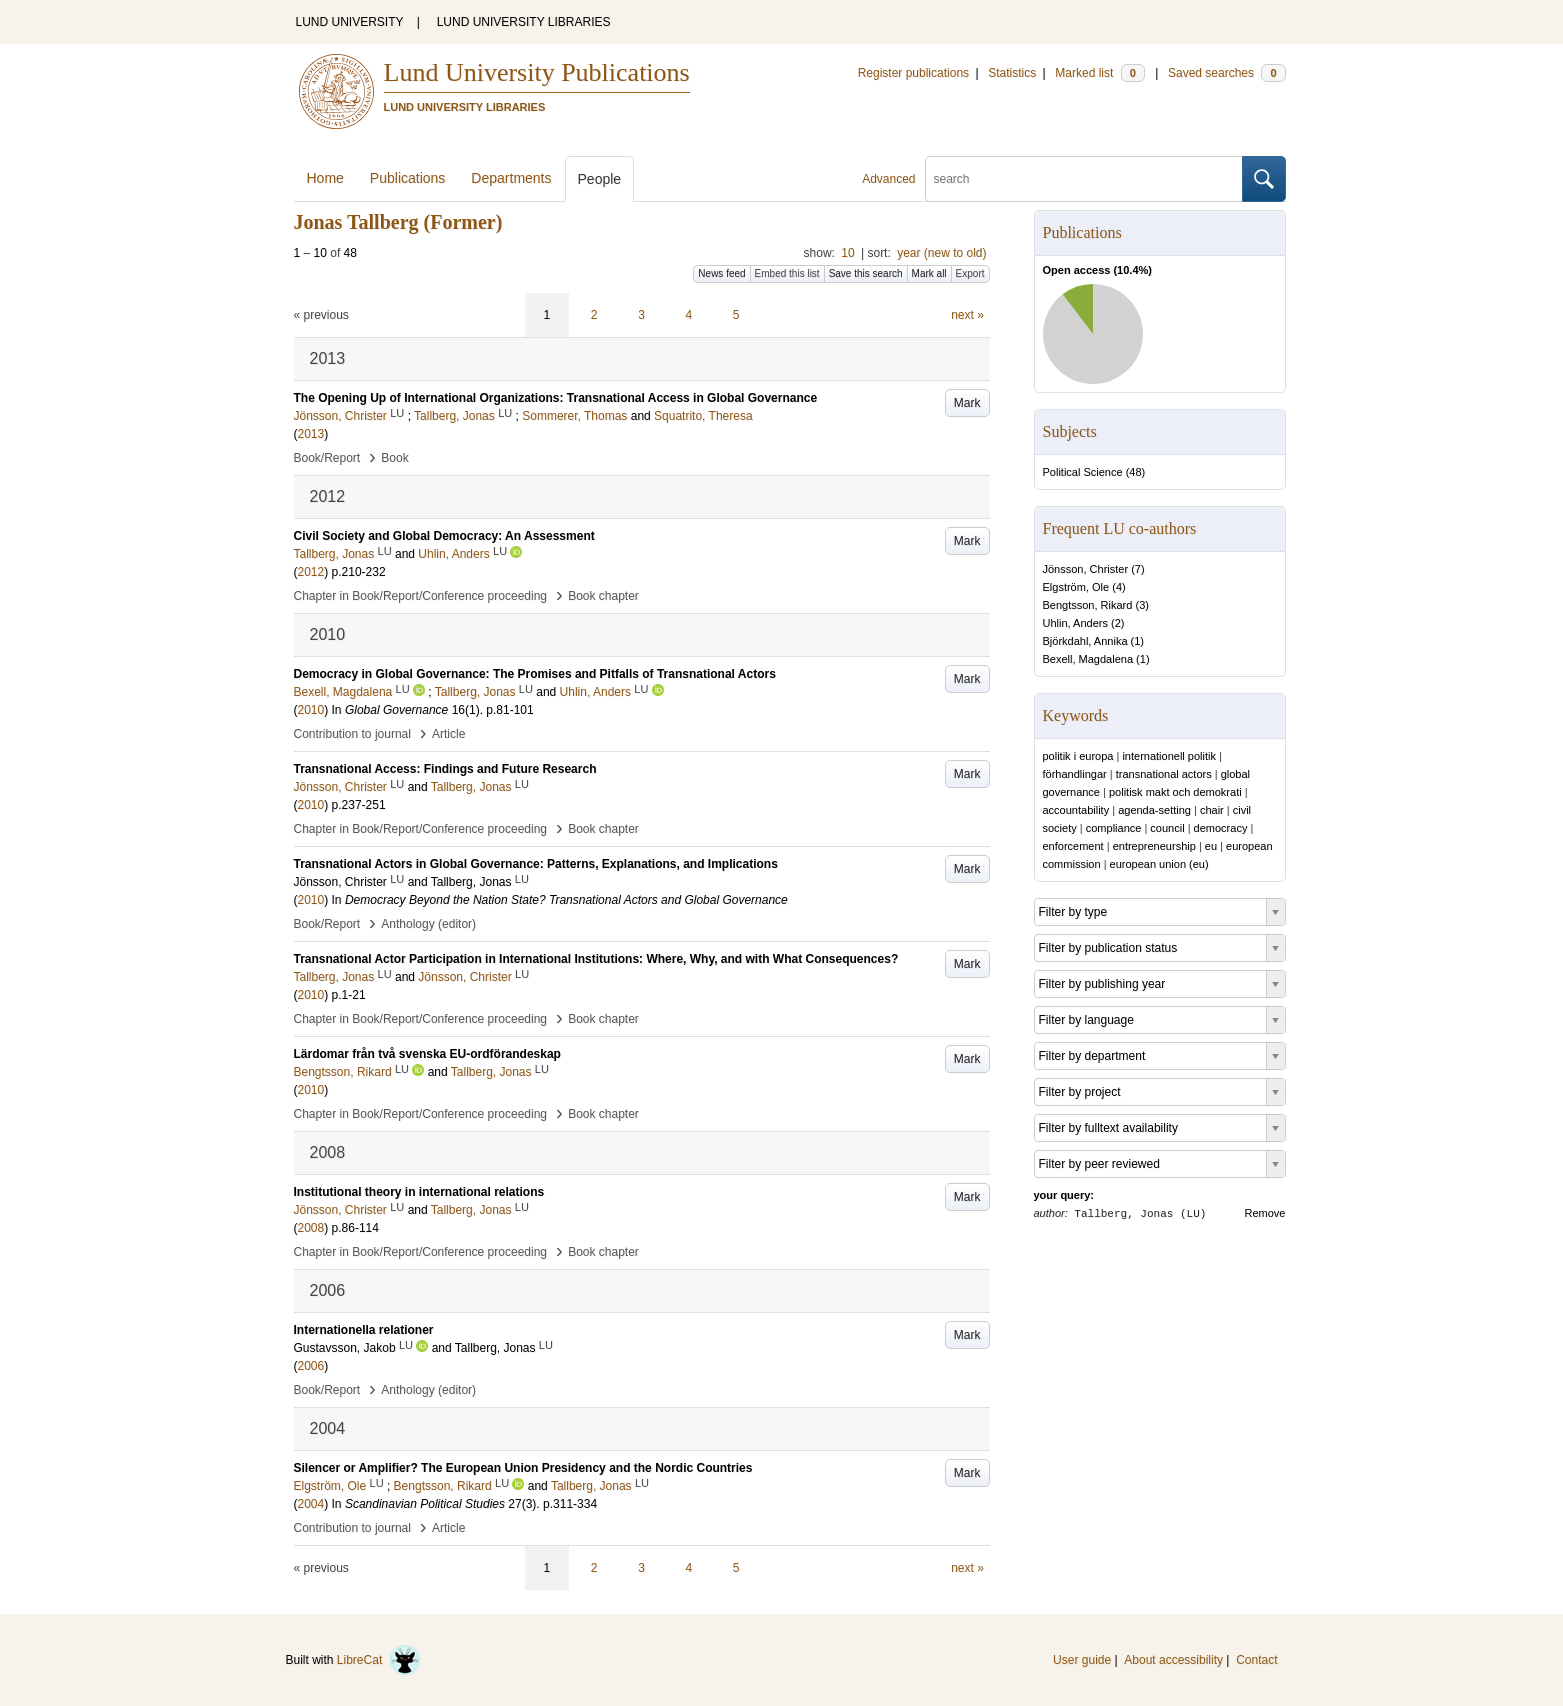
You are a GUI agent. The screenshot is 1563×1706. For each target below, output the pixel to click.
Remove (1265, 1213)
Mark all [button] (929, 273)
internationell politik (1169, 756)
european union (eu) (1159, 864)
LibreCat (379, 1660)
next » (967, 315)
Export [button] (970, 273)
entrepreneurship (1154, 846)
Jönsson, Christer (1086, 569)
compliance (1114, 828)
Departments (511, 178)
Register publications (913, 73)
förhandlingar (1075, 774)
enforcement (1073, 846)
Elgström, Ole (1076, 587)
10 (847, 253)
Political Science (1083, 472)
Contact (1256, 1660)
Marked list (1099, 73)
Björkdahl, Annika (1085, 641)
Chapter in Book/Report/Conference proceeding (421, 596)
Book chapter (603, 596)
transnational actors (1164, 774)
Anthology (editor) (428, 924)
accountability (1076, 810)
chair (1212, 810)
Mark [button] (967, 403)
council (1167, 828)
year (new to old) (941, 253)
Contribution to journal (352, 734)
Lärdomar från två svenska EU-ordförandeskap (427, 1054)
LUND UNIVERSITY (350, 22)
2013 (311, 434)
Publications (408, 178)
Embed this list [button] (787, 273)
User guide (1082, 1660)
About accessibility (1173, 1660)
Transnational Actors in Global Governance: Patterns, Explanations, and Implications (536, 864)
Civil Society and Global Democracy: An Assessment (444, 536)
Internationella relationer (364, 1330)
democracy (1221, 828)
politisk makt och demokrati (1175, 792)
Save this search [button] (866, 273)
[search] (1084, 179)
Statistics (1012, 73)
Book (394, 458)
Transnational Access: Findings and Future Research (445, 769)
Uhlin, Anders (1075, 623)
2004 (311, 1504)
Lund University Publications (537, 72)
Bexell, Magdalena (1088, 659)
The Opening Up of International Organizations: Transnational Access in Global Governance (556, 398)
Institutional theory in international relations (419, 1192)
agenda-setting (1154, 810)
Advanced (888, 179)
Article (448, 734)
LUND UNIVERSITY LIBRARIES (524, 22)
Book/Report (327, 458)
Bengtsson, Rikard (1088, 605)
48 (1135, 472)
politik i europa (1078, 756)
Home (325, 178)
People (600, 179)
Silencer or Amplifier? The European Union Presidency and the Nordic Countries (523, 1468)
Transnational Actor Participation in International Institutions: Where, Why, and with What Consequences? (596, 959)
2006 (311, 1366)
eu (1211, 846)
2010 (311, 710)
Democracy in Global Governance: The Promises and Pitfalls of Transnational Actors (535, 674)
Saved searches (1227, 73)
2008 (311, 1228)
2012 (311, 572)
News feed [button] (721, 273)
